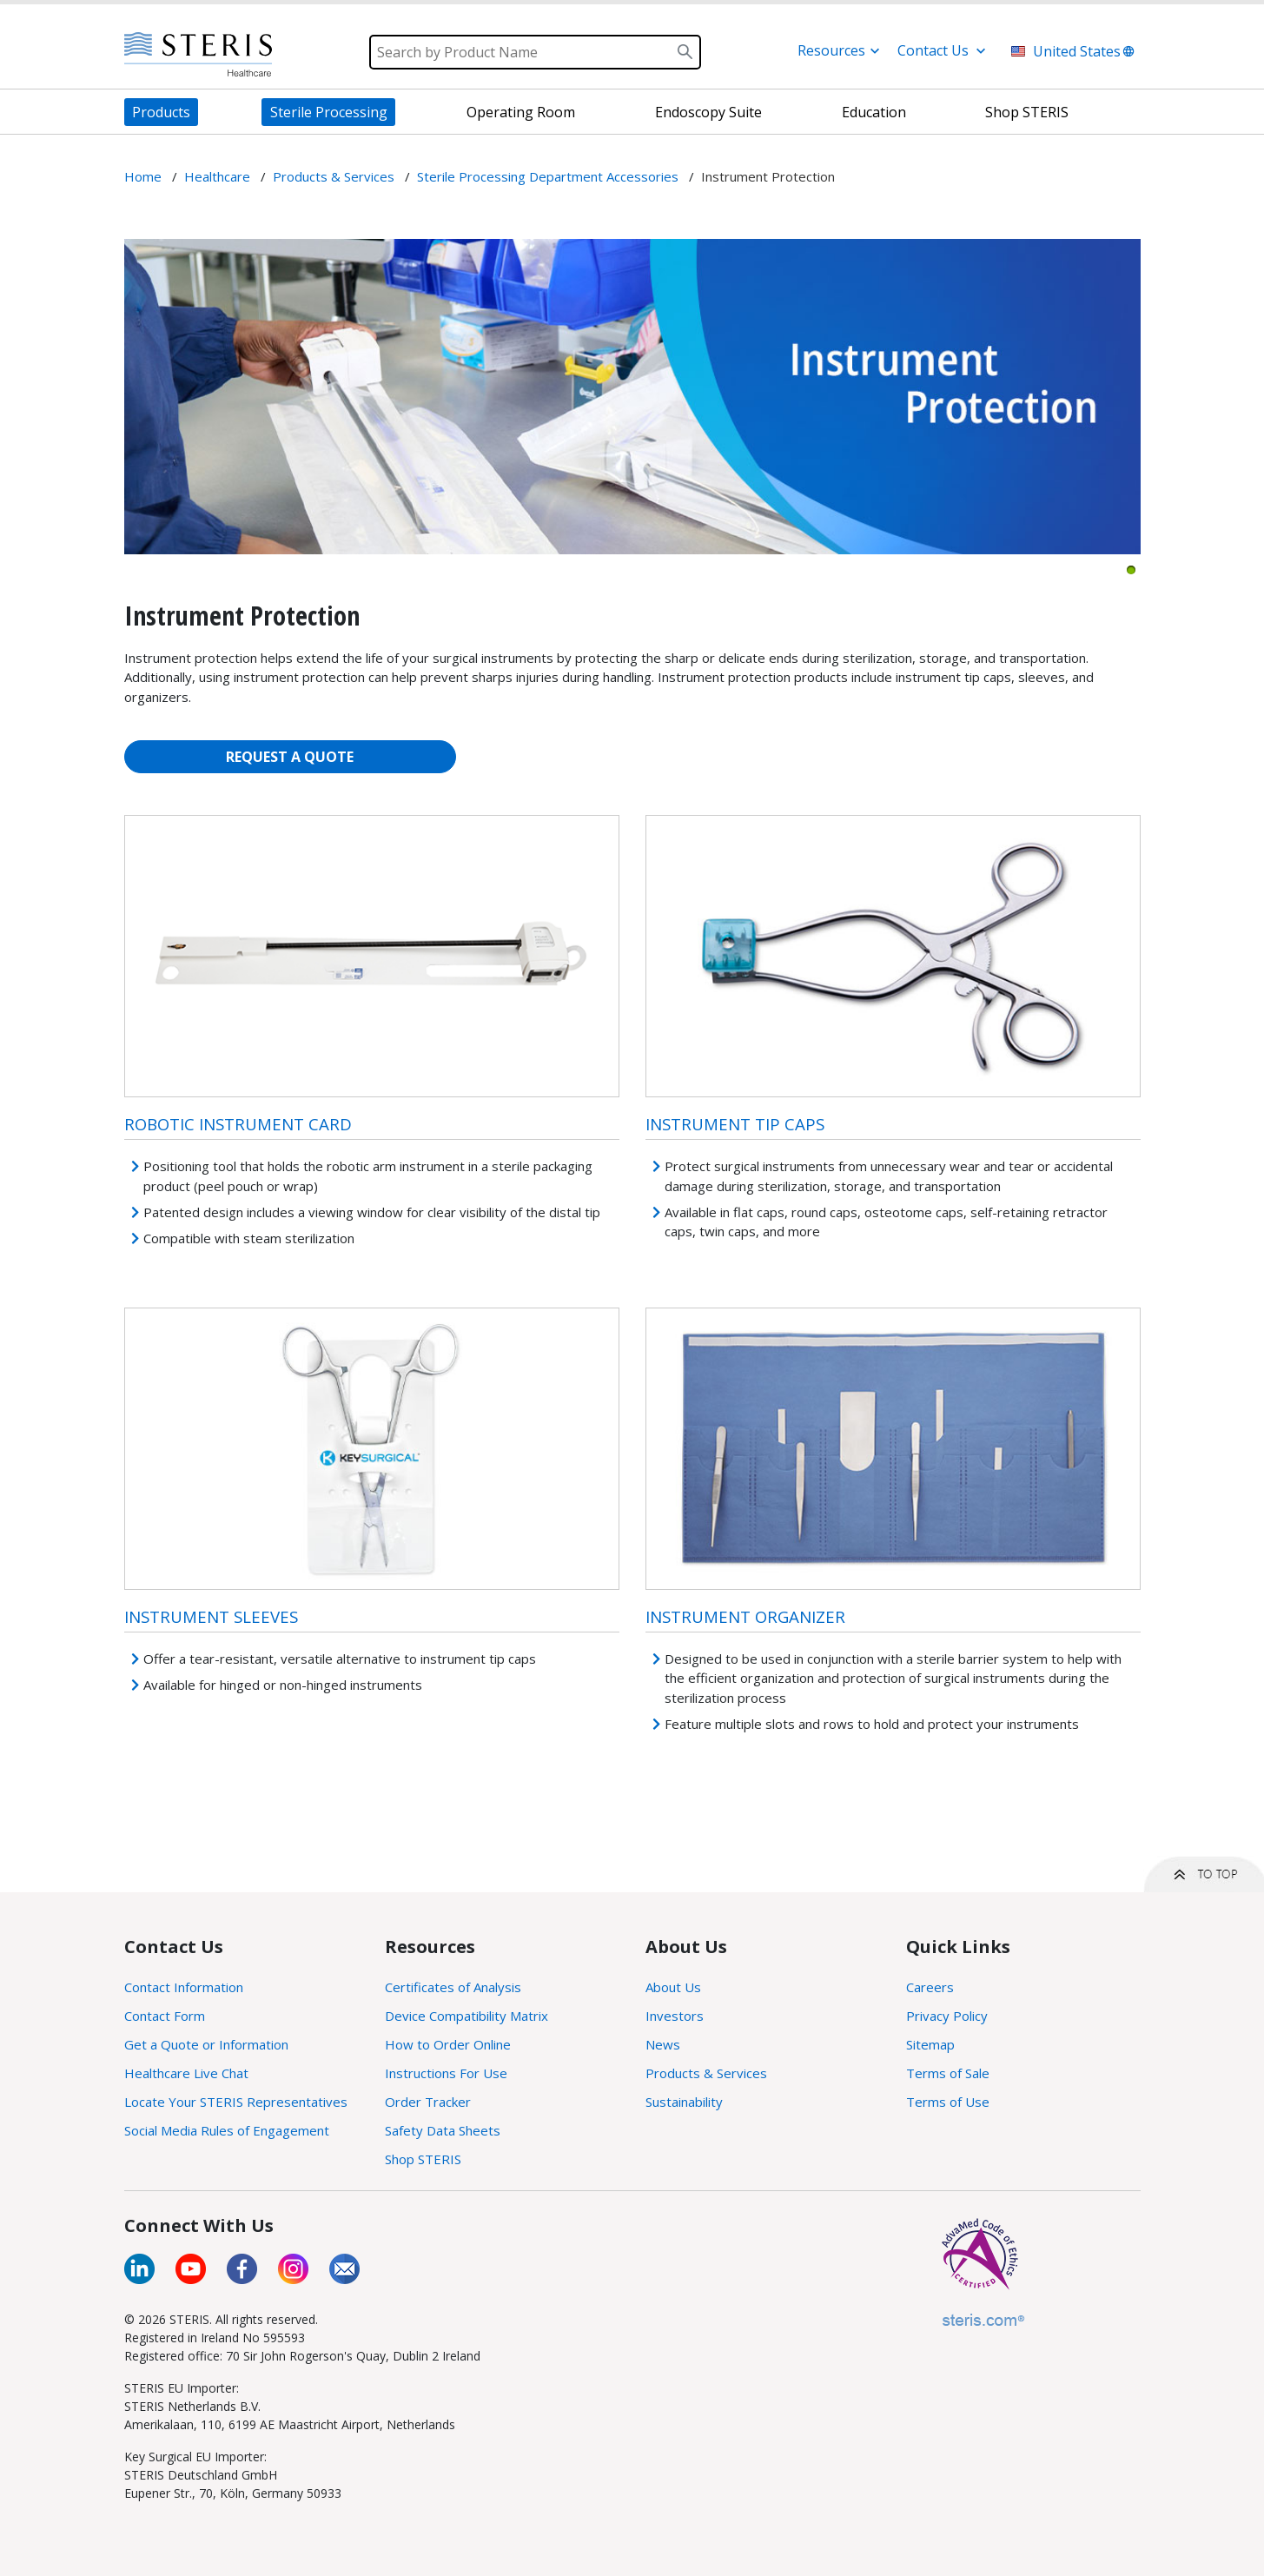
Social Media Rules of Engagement (226, 2130)
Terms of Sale (947, 2073)
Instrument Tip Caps (734, 1124)
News (662, 2044)
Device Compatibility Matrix (466, 2015)
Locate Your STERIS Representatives (235, 2101)
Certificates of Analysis (453, 1987)
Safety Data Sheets (442, 2130)
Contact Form (164, 2015)
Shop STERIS (423, 2159)
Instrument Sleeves (211, 1616)
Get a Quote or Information (206, 2044)
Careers (930, 1987)
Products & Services (706, 2073)
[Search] (535, 52)
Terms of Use (947, 2101)
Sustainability (684, 2101)
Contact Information (183, 1987)
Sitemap (930, 2044)
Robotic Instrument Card (238, 1124)
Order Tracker (428, 2101)
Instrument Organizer (745, 1616)
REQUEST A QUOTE (290, 756)
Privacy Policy (947, 2015)
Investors (674, 2015)
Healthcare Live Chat (186, 2073)
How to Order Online (448, 2044)
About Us (673, 1987)
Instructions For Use (446, 2073)
